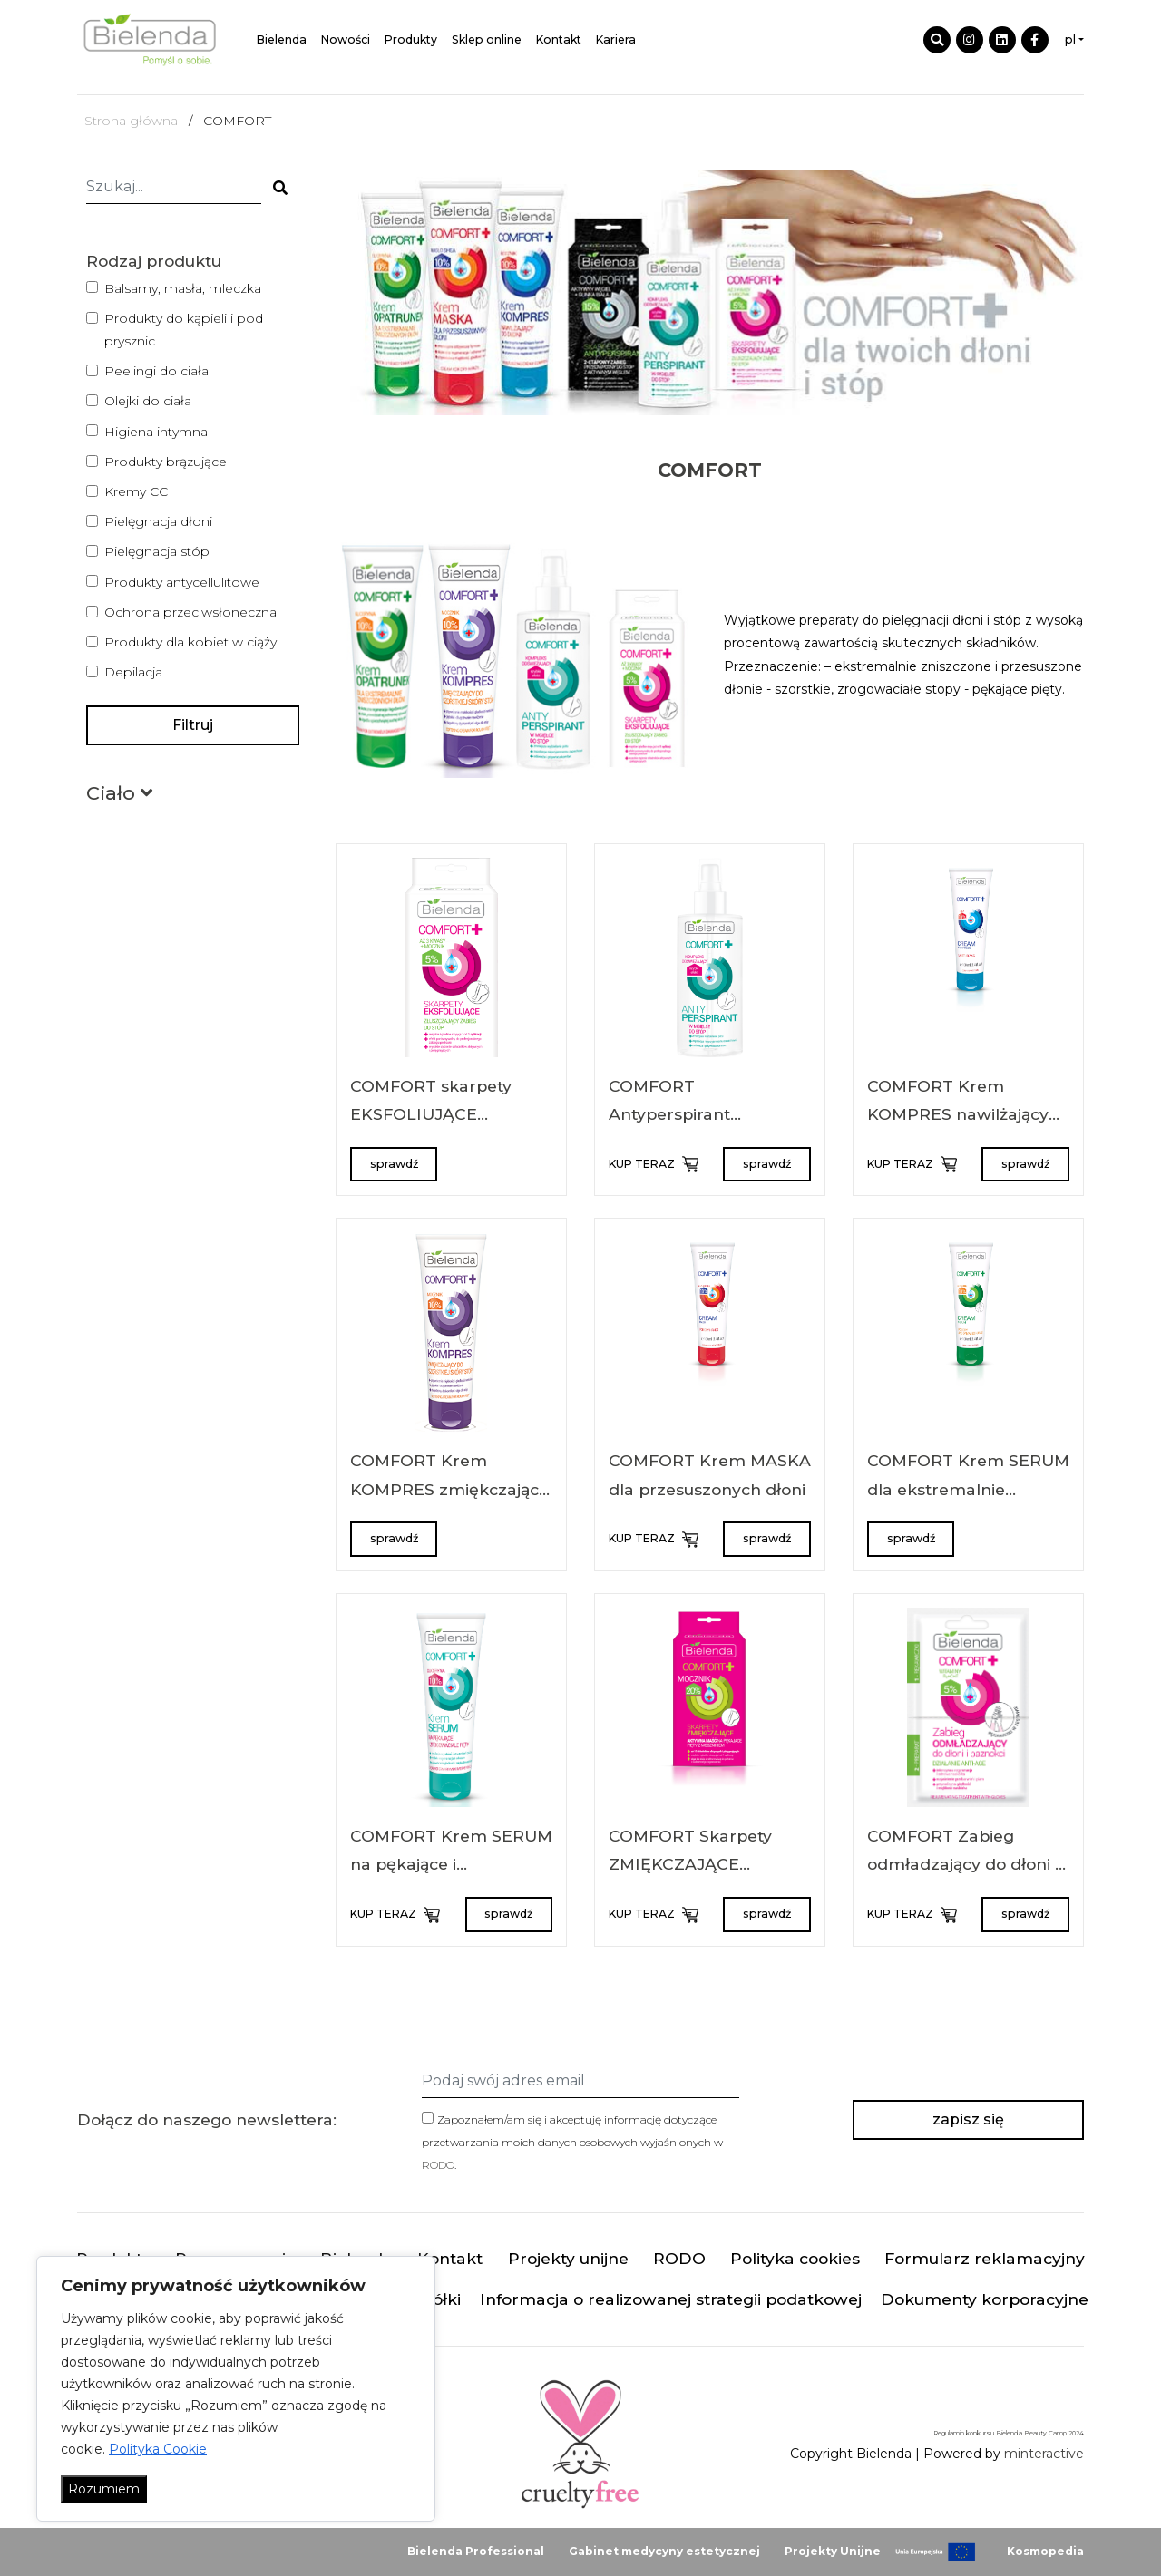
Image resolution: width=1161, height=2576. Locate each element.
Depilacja (133, 672)
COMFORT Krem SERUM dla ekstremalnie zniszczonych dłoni (968, 1489)
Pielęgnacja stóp (157, 551)
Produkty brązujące (165, 461)
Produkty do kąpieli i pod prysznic (183, 329)
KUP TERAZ (652, 1164)
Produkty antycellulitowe (181, 582)
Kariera (616, 39)
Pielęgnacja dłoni (158, 521)
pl (1070, 39)
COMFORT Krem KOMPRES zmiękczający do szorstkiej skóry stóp (449, 1489)
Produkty (411, 39)
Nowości (345, 39)
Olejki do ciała (147, 401)
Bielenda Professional (475, 2551)
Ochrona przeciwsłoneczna (190, 612)
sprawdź (394, 1164)
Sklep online (487, 39)
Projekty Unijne (833, 2551)
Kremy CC (136, 491)
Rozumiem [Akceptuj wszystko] (104, 2489)
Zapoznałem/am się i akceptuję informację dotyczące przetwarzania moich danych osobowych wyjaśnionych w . (572, 2142)
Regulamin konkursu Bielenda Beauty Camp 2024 (1008, 2433)
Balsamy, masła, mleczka (182, 288)
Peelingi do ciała (156, 371)
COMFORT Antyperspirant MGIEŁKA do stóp (680, 1114)
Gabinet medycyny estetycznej (664, 2551)
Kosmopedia (1045, 2551)
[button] (119, 796)
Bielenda (282, 39)
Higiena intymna (156, 431)
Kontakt (558, 39)
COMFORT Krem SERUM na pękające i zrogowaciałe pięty (451, 1864)
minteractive (1044, 2453)
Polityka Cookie (158, 2449)
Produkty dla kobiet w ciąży (190, 642)
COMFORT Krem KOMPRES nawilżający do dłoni (958, 1114)
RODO (438, 2165)
